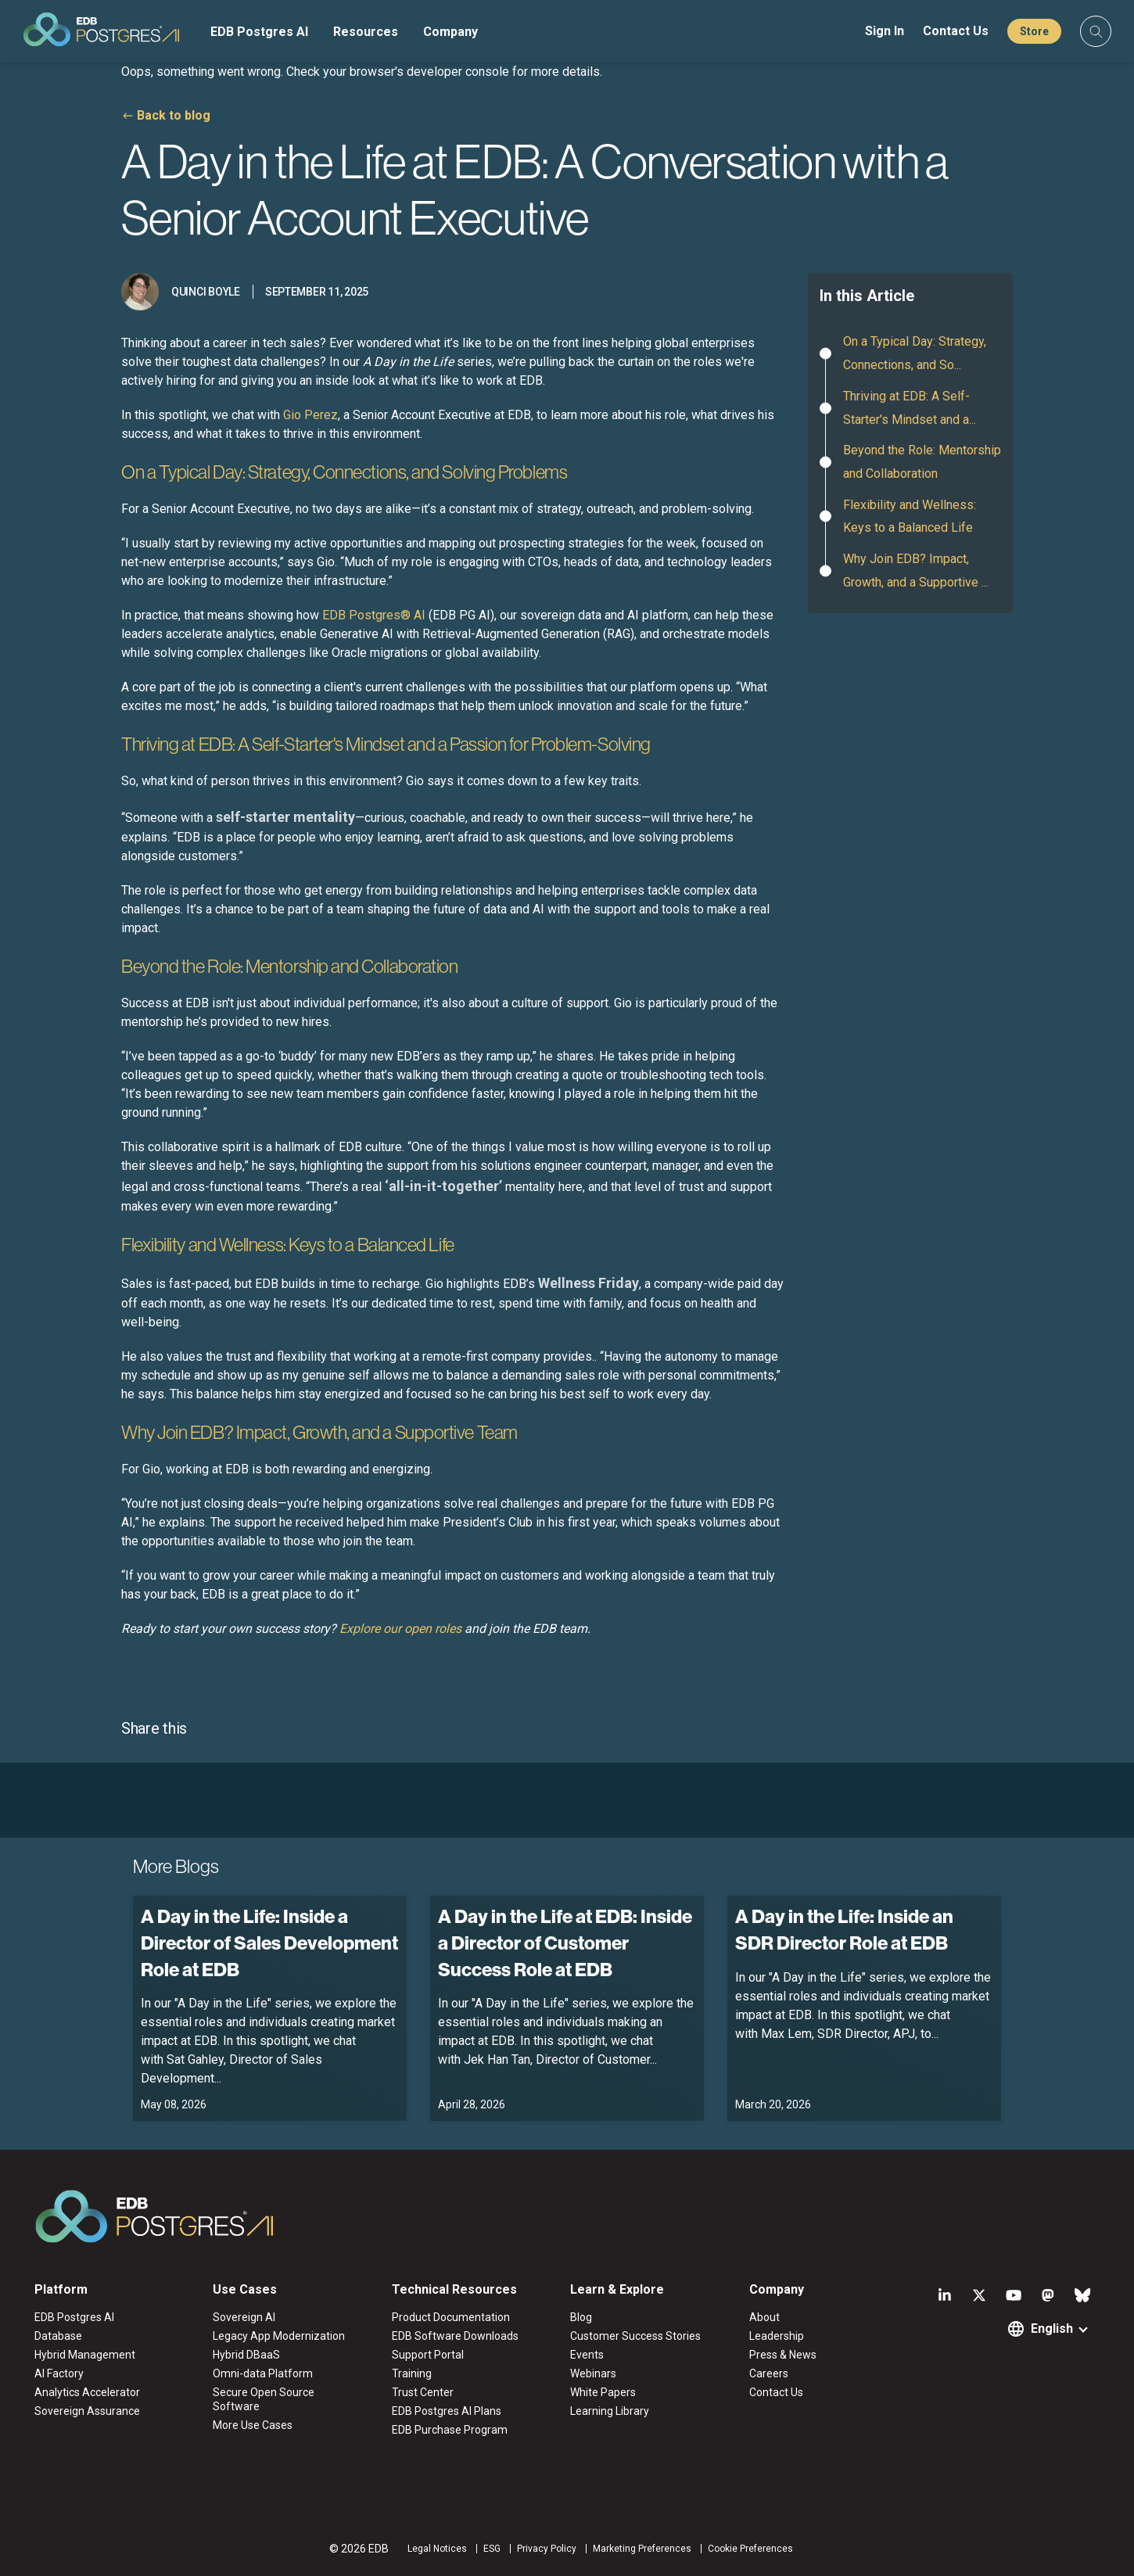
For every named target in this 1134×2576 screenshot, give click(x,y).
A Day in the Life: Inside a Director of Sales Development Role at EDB (269, 1942)
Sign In (884, 30)
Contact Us (956, 30)
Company (450, 31)
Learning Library (609, 2411)
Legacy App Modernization (279, 2336)
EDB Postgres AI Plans (446, 2411)
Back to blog (173, 115)
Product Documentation (451, 2317)
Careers (768, 2373)
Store (1034, 31)
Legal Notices (437, 2548)
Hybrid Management (84, 2354)
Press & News (782, 2354)
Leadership (776, 2336)
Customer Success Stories (635, 2336)
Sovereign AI (244, 2317)
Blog (581, 2317)
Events (587, 2354)
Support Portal (428, 2354)
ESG (492, 2548)
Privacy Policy (546, 2548)
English (1052, 2328)
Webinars (593, 2373)
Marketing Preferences (642, 2548)
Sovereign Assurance (87, 2411)
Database (58, 2336)
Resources (365, 31)
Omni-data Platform (263, 2373)
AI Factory (59, 2373)
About (764, 2317)
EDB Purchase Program (450, 2430)
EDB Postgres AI (259, 31)
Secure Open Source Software (263, 2399)
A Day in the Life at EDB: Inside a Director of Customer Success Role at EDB (565, 1942)
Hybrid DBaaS (246, 2354)
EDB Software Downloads (455, 2336)
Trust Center (423, 2392)
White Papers (603, 2392)
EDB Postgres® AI (373, 615)
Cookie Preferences (750, 2548)
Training (412, 2373)
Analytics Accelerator (87, 2392)
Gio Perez (310, 414)
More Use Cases (252, 2425)
